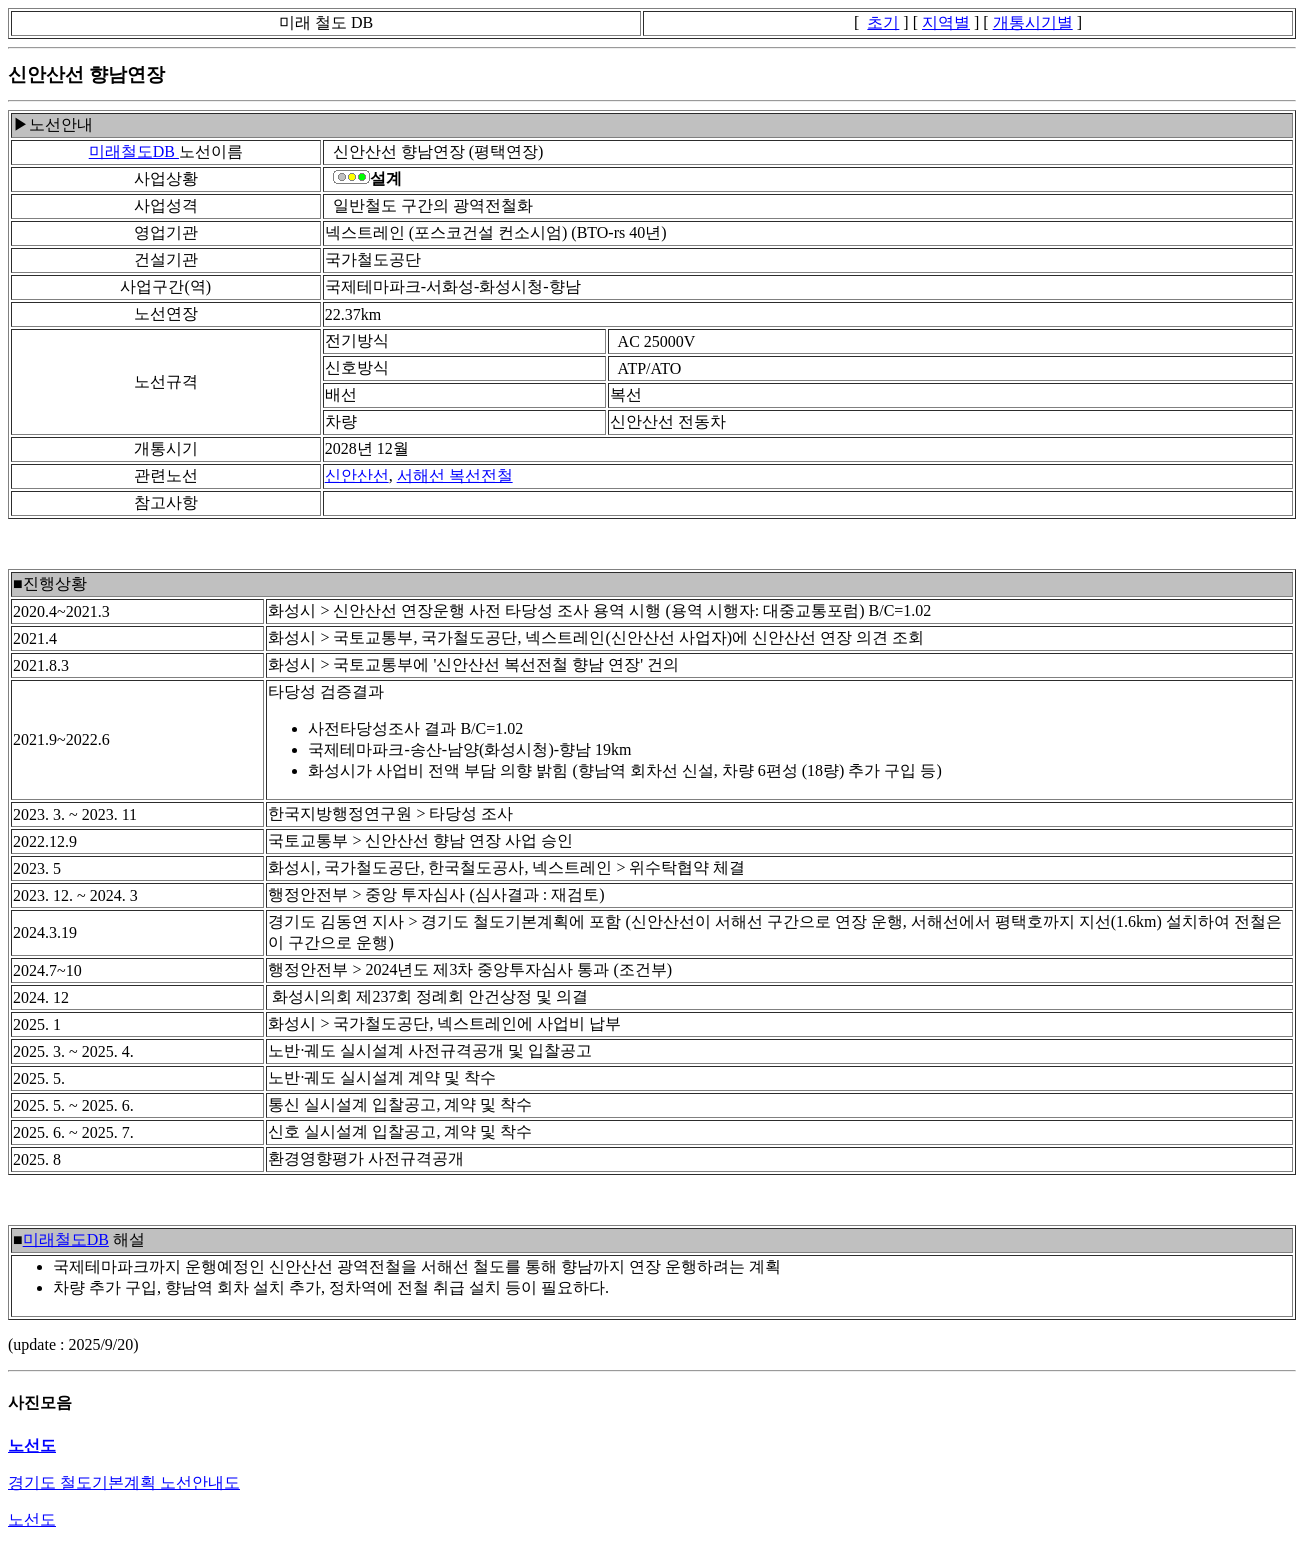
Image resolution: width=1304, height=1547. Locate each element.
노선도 (32, 1519)
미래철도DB (134, 151)
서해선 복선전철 (455, 475)
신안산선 (357, 475)
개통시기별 (1033, 22)
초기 (883, 22)
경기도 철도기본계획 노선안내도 (124, 1482)
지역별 (946, 22)
